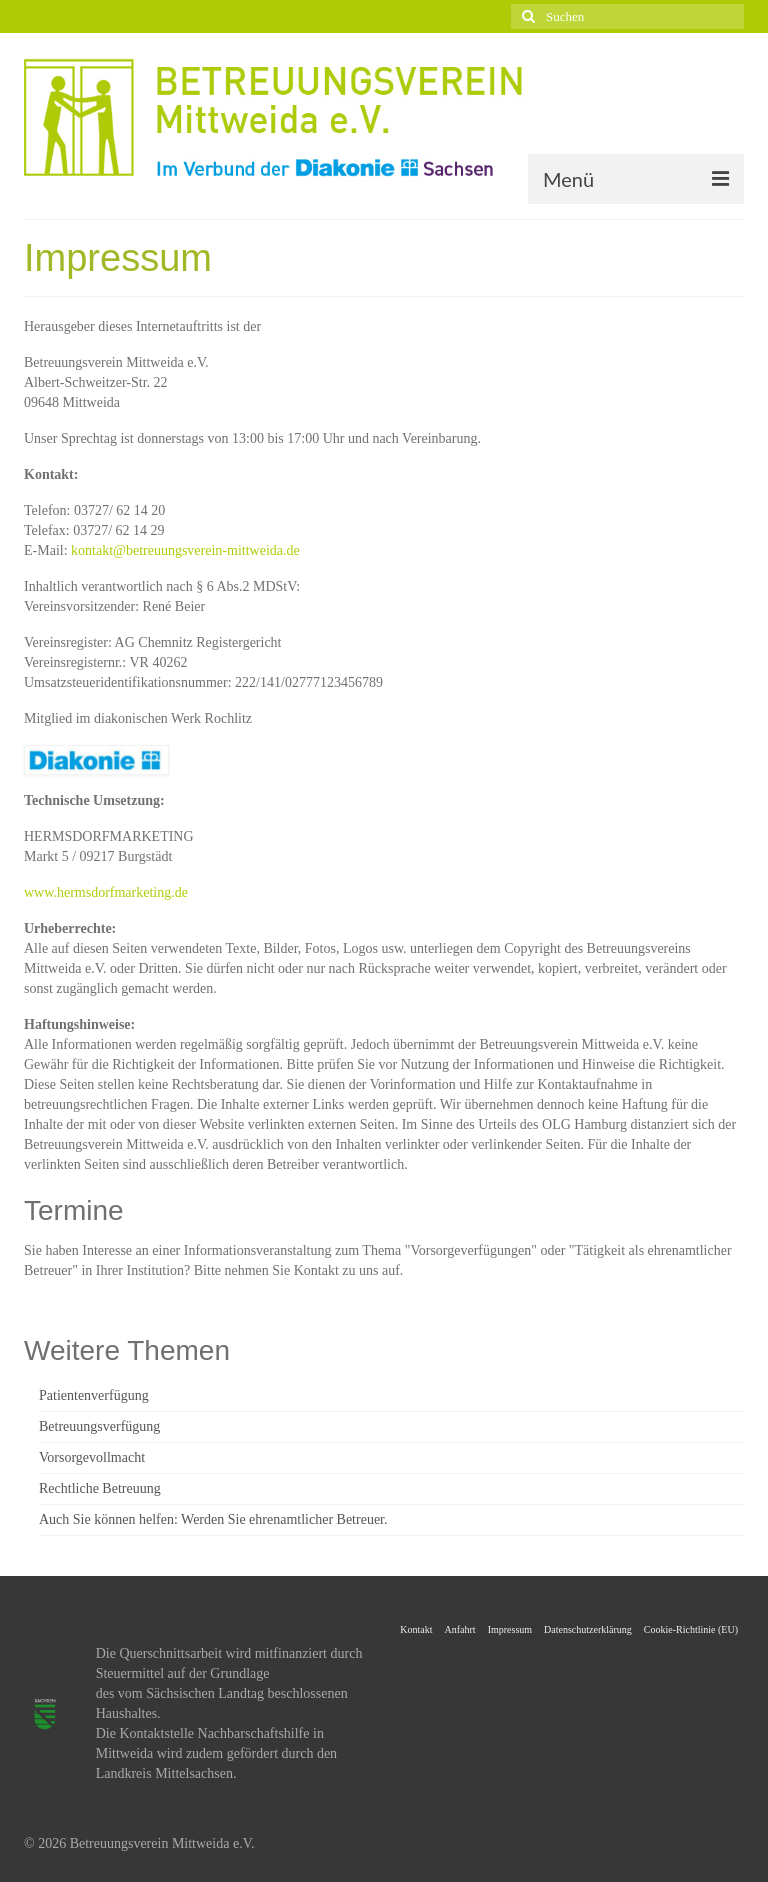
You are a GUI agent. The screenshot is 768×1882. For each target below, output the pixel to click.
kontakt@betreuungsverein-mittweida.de (185, 550)
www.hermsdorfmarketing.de (106, 892)
